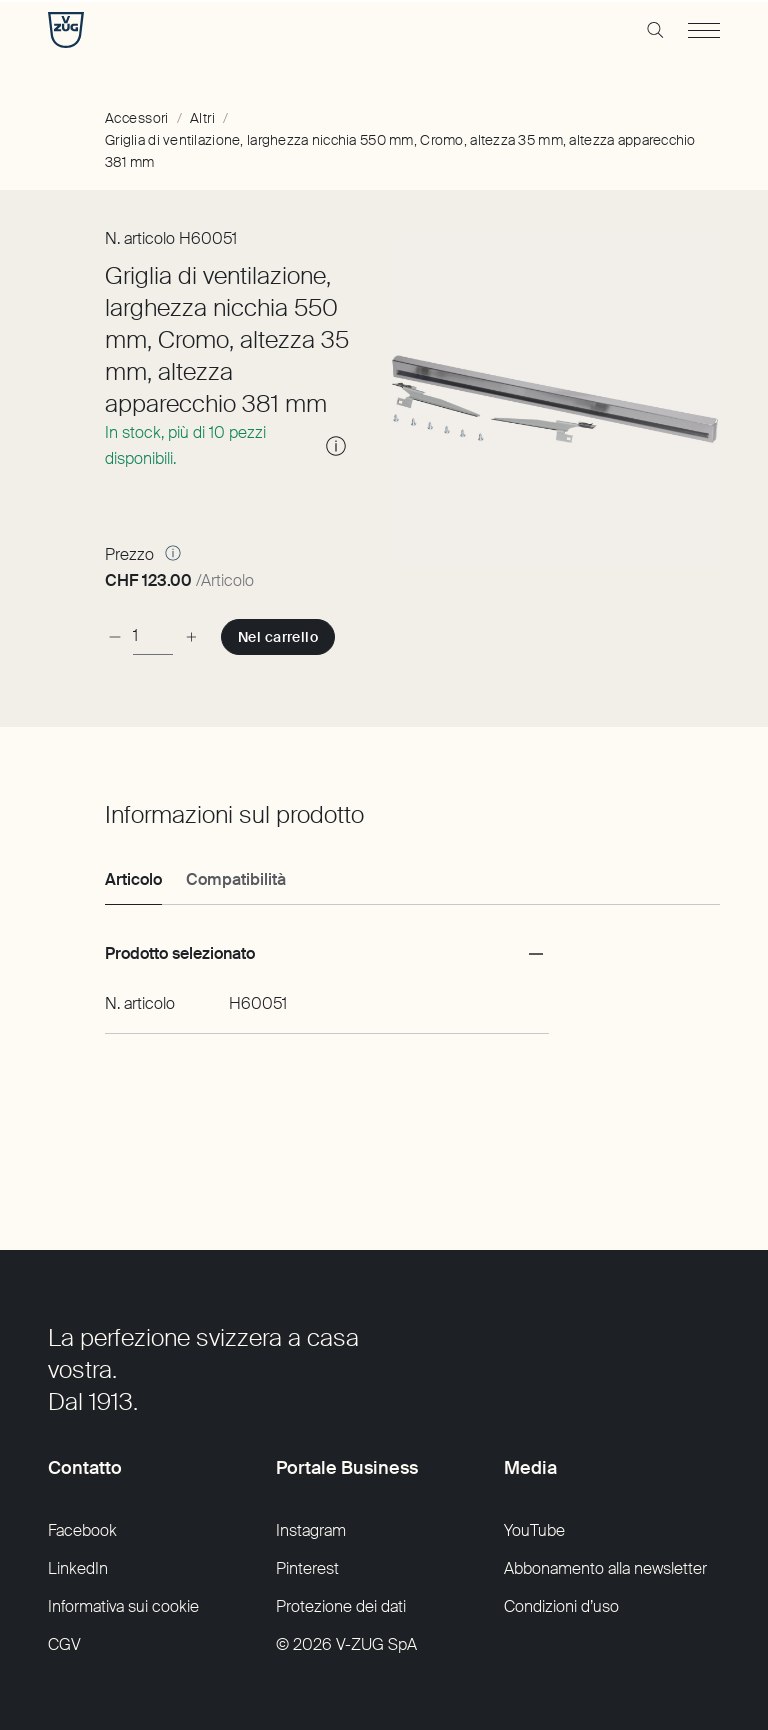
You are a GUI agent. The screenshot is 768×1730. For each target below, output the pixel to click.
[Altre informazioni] (173, 553)
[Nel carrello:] (278, 637)
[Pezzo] (153, 636)
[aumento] (191, 636)
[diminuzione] (115, 636)
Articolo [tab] (133, 879)
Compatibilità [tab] (236, 879)
